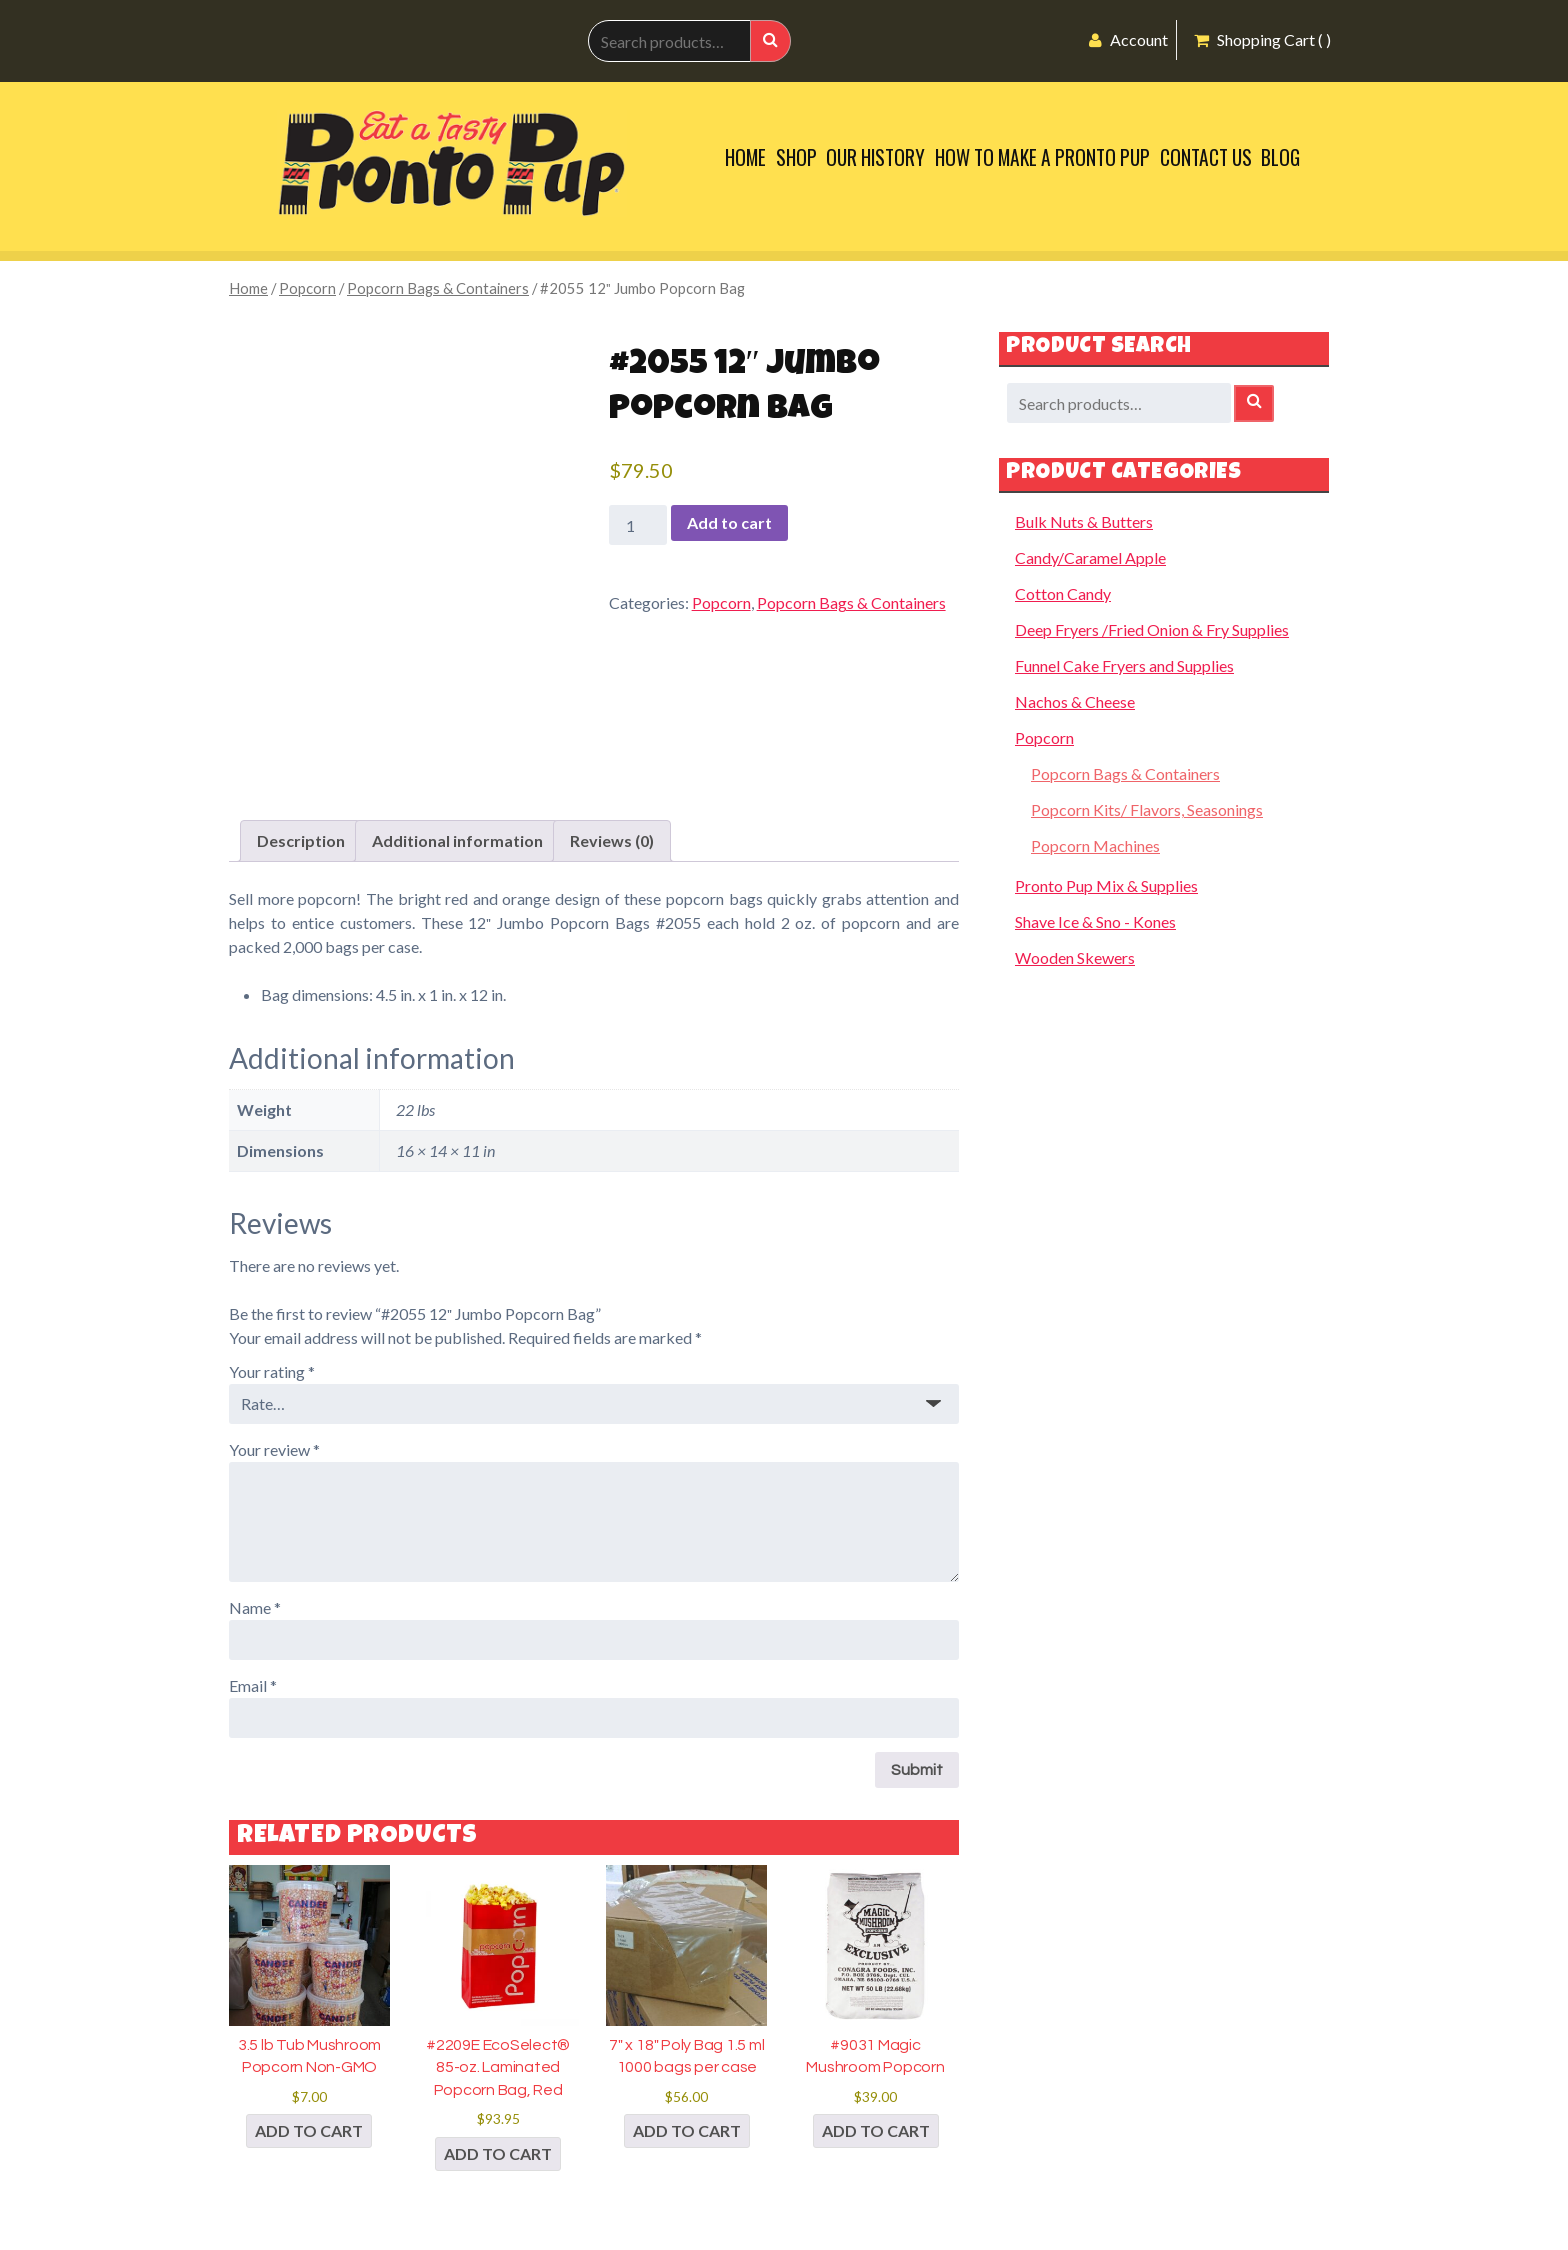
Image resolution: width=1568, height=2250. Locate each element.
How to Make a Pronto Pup (1042, 157)
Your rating (272, 1371)
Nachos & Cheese (1075, 701)
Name (255, 1607)
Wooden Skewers (1075, 957)
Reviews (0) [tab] (612, 840)
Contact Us (1206, 157)
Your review (274, 1449)
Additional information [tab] (457, 840)
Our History (875, 157)
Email (253, 1685)
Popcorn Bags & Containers (438, 288)
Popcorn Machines (1095, 845)
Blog (1280, 157)
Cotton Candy (1063, 593)
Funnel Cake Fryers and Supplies (1124, 665)
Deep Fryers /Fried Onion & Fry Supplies (1152, 629)
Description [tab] (301, 840)
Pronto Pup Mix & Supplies (1106, 885)
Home (745, 157)
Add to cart (729, 522)
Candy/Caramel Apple (1090, 557)
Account (1128, 39)
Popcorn (307, 288)
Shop (796, 157)
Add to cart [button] (309, 2130)
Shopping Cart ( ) (1262, 39)
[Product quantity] (638, 525)
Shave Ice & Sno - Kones (1095, 921)
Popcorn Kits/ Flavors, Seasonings (1147, 809)
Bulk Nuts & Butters (1084, 521)
